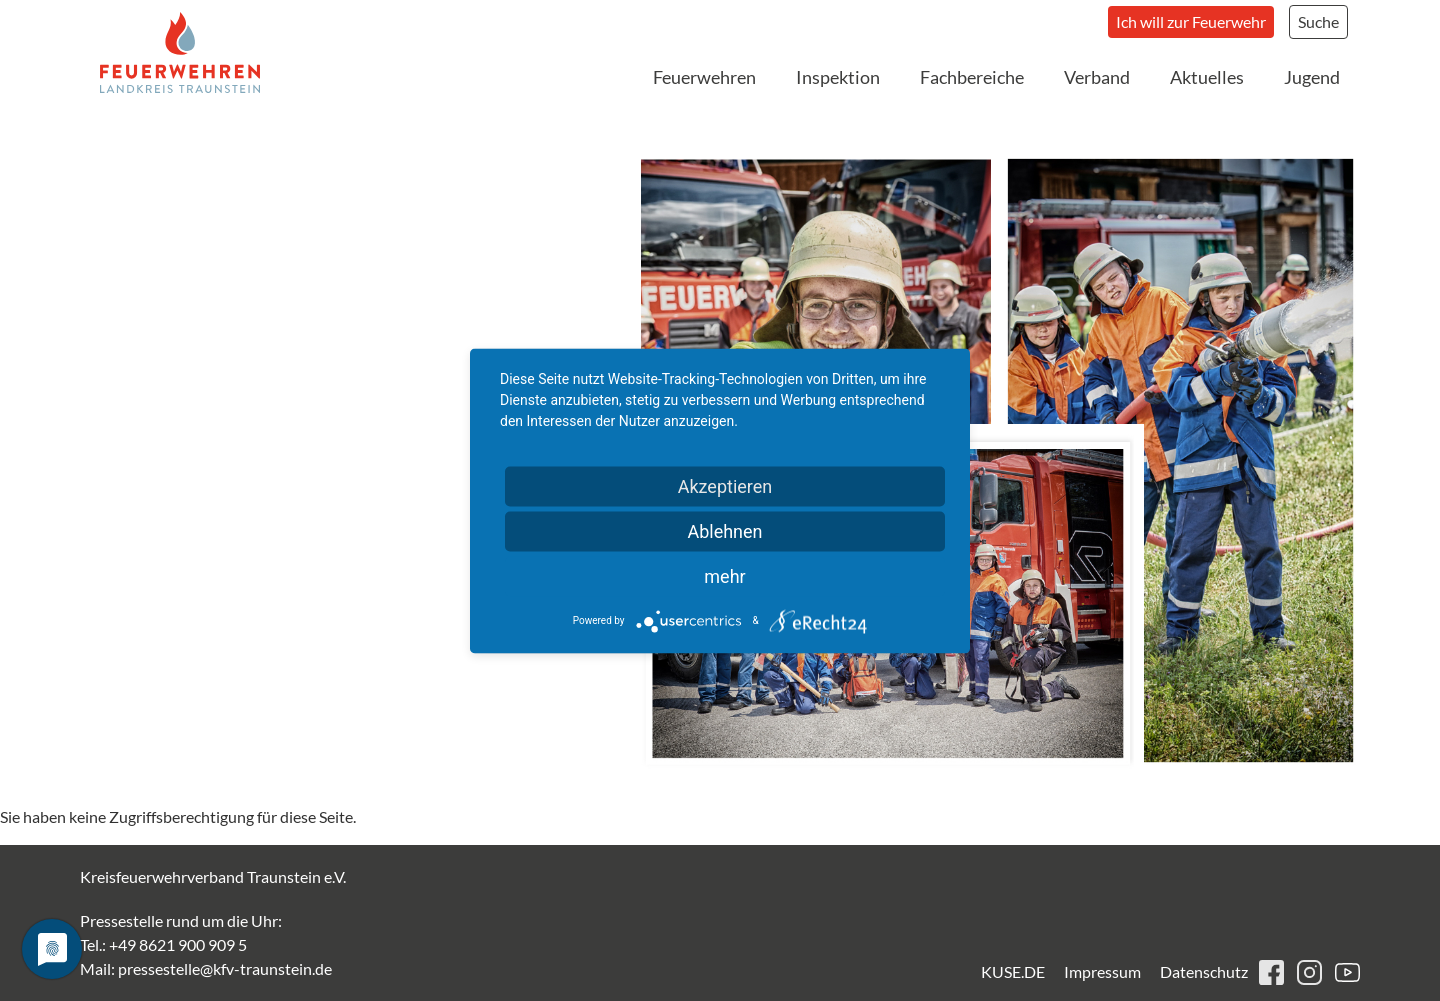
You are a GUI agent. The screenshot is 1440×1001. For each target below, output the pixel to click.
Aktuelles (1207, 77)
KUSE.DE (1013, 971)
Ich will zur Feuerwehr (1191, 21)
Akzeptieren (725, 485)
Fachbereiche (972, 77)
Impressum (1102, 971)
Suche (1318, 21)
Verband (1097, 77)
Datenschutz (1204, 971)
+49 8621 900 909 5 (178, 944)
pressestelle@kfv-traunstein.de (225, 968)
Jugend (1312, 77)
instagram (1309, 972)
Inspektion (838, 77)
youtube (1347, 972)
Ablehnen (724, 530)
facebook (1271, 972)
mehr (724, 575)
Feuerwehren (704, 77)
